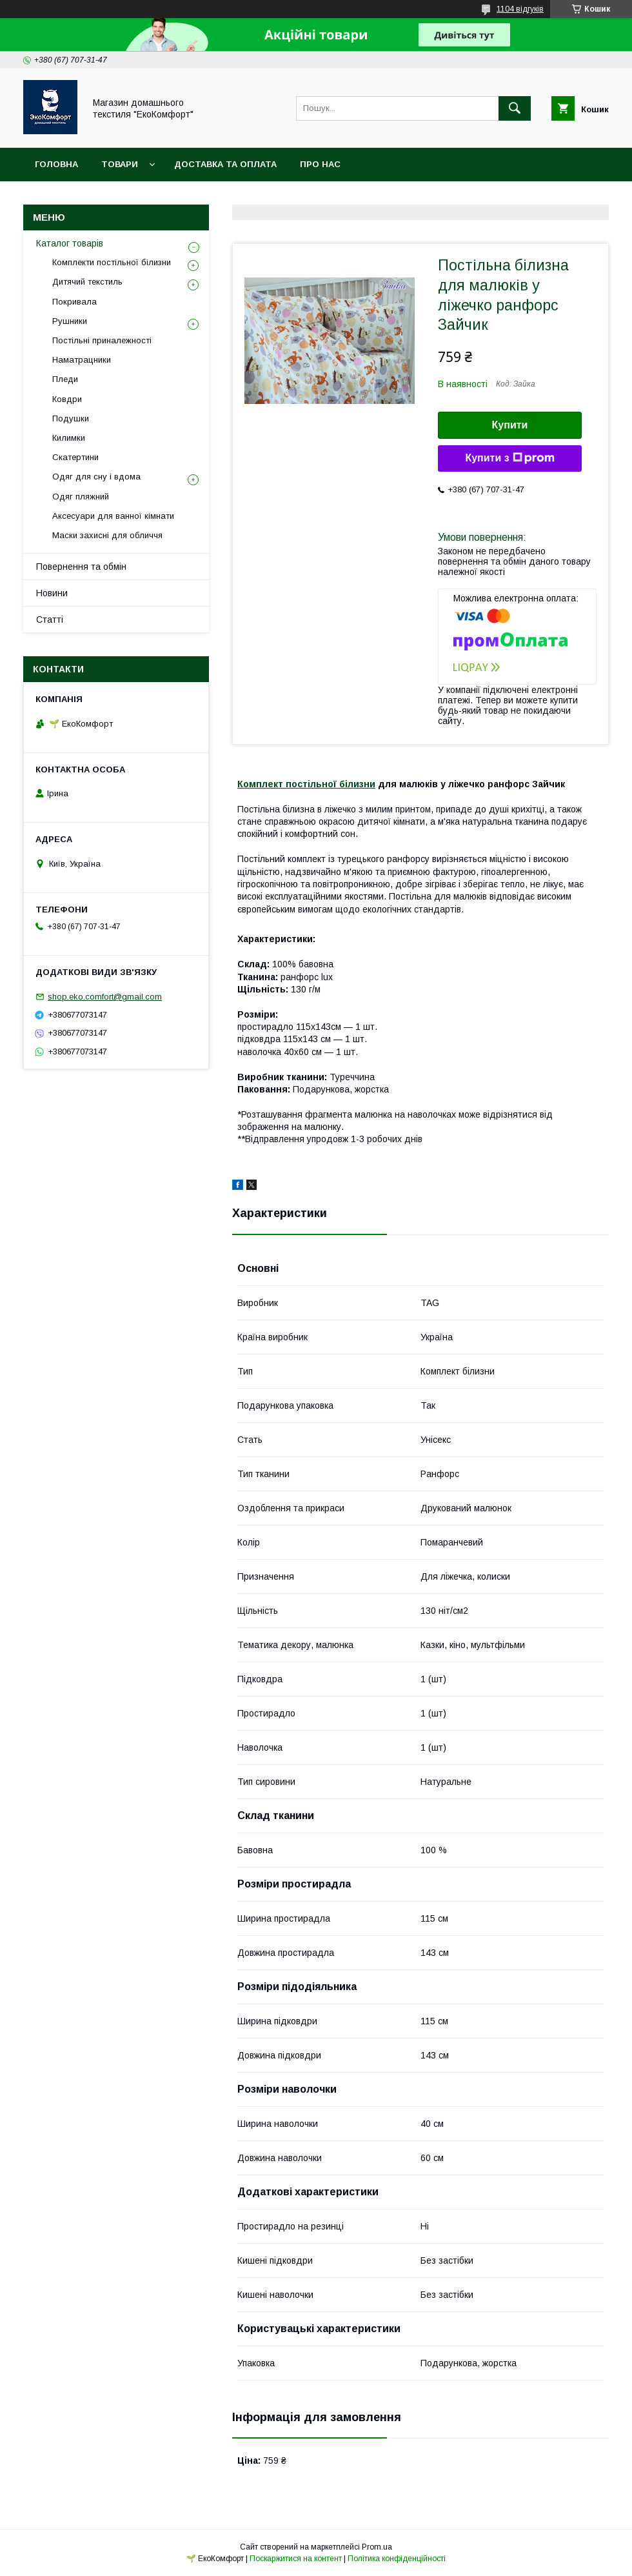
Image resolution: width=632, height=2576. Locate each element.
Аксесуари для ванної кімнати (113, 516)
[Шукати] (515, 108)
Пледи (65, 379)
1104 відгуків (520, 9)
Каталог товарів (69, 243)
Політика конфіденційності (397, 2558)
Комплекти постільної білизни (111, 262)
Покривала (74, 302)
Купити (510, 424)
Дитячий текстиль (87, 282)
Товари (119, 164)
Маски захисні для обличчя (107, 535)
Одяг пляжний (80, 496)
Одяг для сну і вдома (96, 476)
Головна (56, 164)
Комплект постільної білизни (306, 784)
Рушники (69, 321)
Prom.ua (377, 2546)
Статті (49, 619)
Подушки (70, 418)
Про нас (320, 164)
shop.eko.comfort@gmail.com (105, 996)
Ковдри (67, 399)
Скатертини (75, 457)
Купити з (509, 458)
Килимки (68, 438)
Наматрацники (81, 360)
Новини (52, 593)
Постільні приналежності (102, 340)
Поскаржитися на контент (296, 2558)
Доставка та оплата (225, 164)
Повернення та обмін (81, 566)
